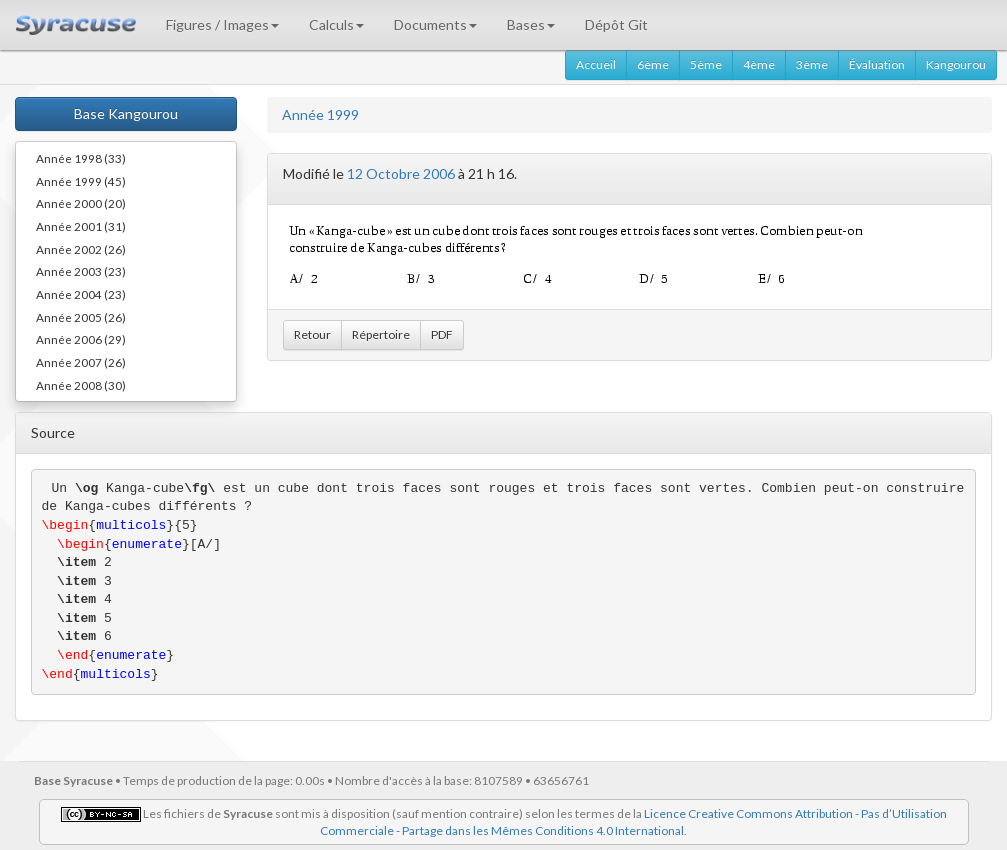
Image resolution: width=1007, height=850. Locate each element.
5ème (706, 64)
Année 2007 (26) (81, 362)
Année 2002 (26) (81, 249)
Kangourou (956, 64)
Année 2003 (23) (81, 271)
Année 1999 (320, 114)
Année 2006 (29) (81, 339)
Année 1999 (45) (81, 181)
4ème (759, 64)
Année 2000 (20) (81, 203)
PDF (442, 334)
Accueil (596, 64)
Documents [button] (435, 24)
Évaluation (877, 64)
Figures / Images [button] (222, 24)
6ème (653, 64)
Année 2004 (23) (81, 294)
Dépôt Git (616, 24)
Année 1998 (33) (81, 158)
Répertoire (381, 334)
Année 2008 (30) (81, 385)
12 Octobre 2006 (401, 173)
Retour (312, 334)
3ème (812, 64)
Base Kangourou (126, 113)
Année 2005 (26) (81, 317)
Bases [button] (531, 24)
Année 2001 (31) (81, 226)
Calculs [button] (336, 24)
